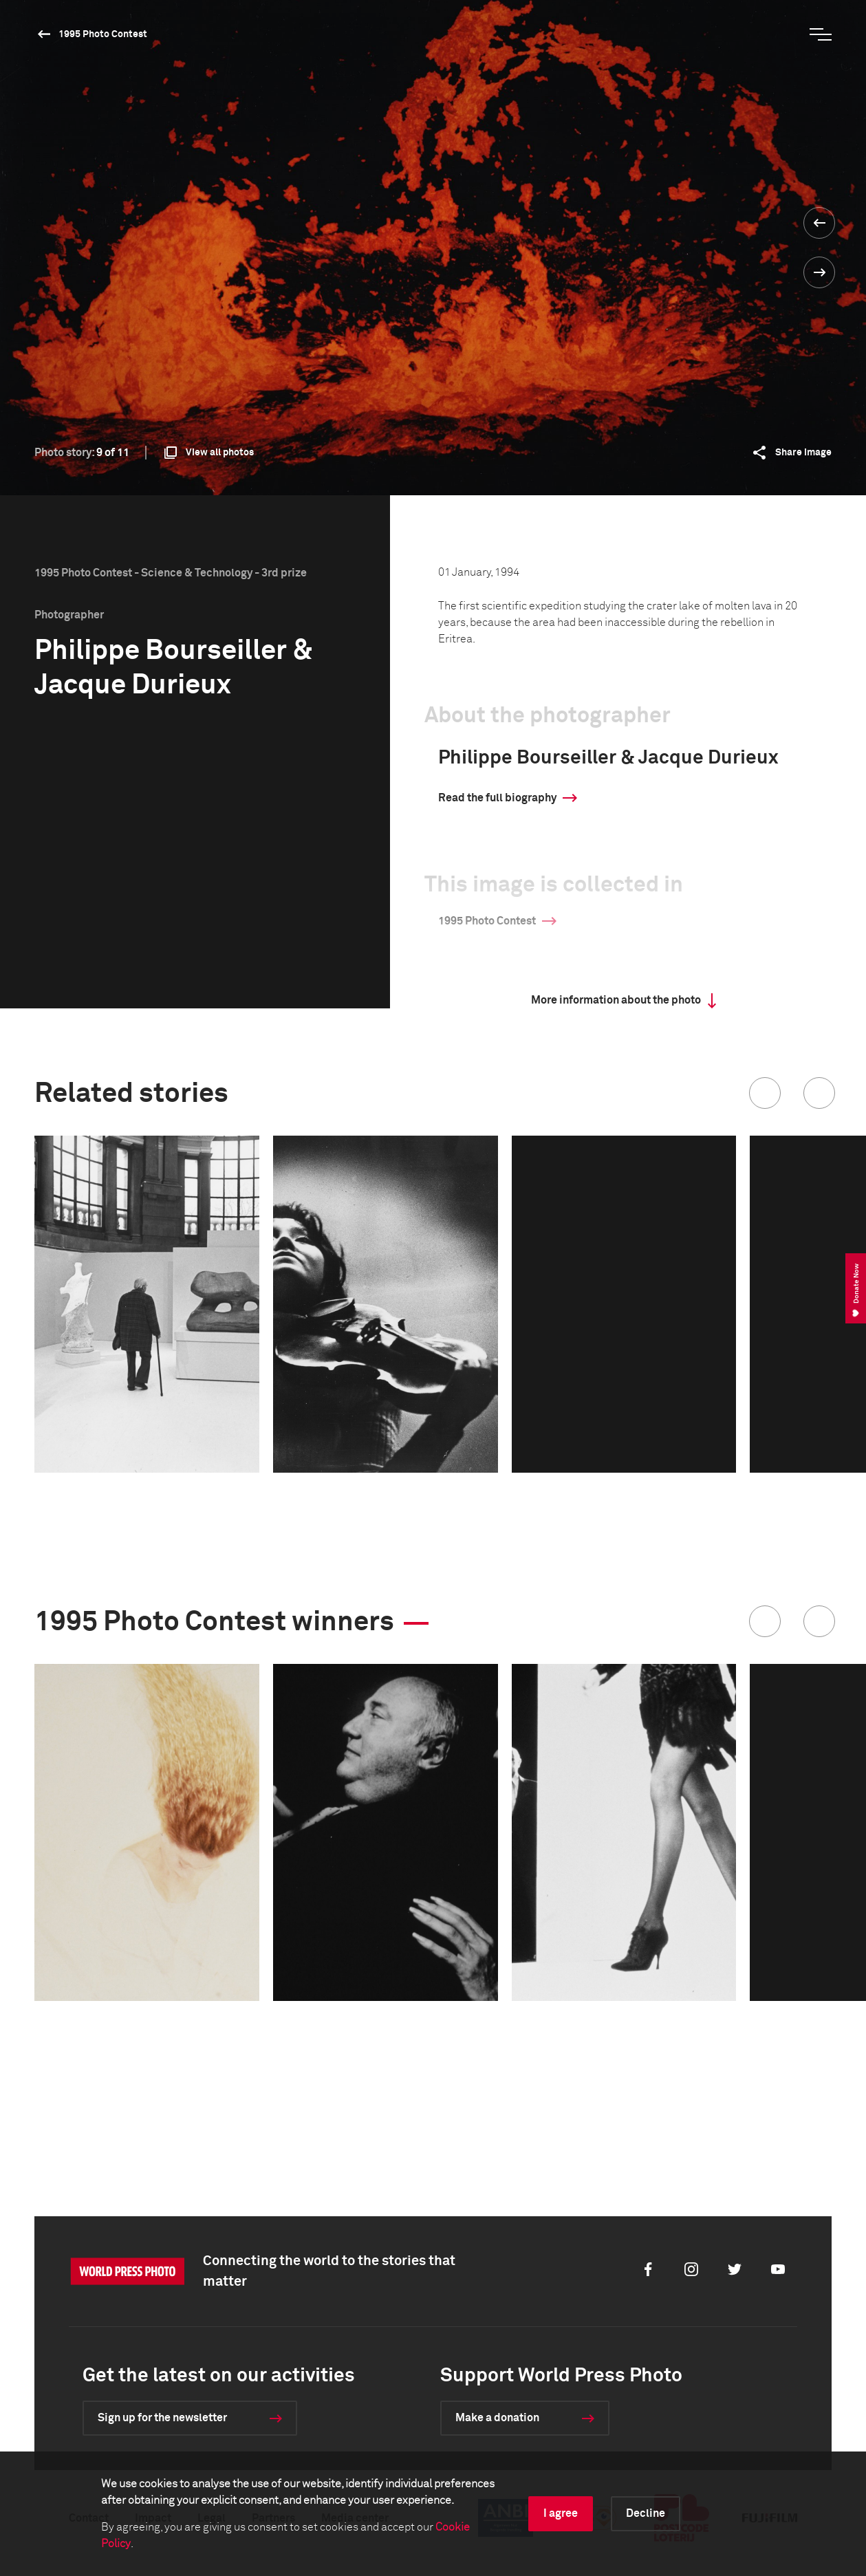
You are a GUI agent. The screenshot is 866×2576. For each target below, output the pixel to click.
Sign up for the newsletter (162, 2417)
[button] (765, 1093)
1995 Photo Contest (102, 34)
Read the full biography (497, 797)
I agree (560, 2513)
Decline (645, 2513)
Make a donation (497, 2417)
